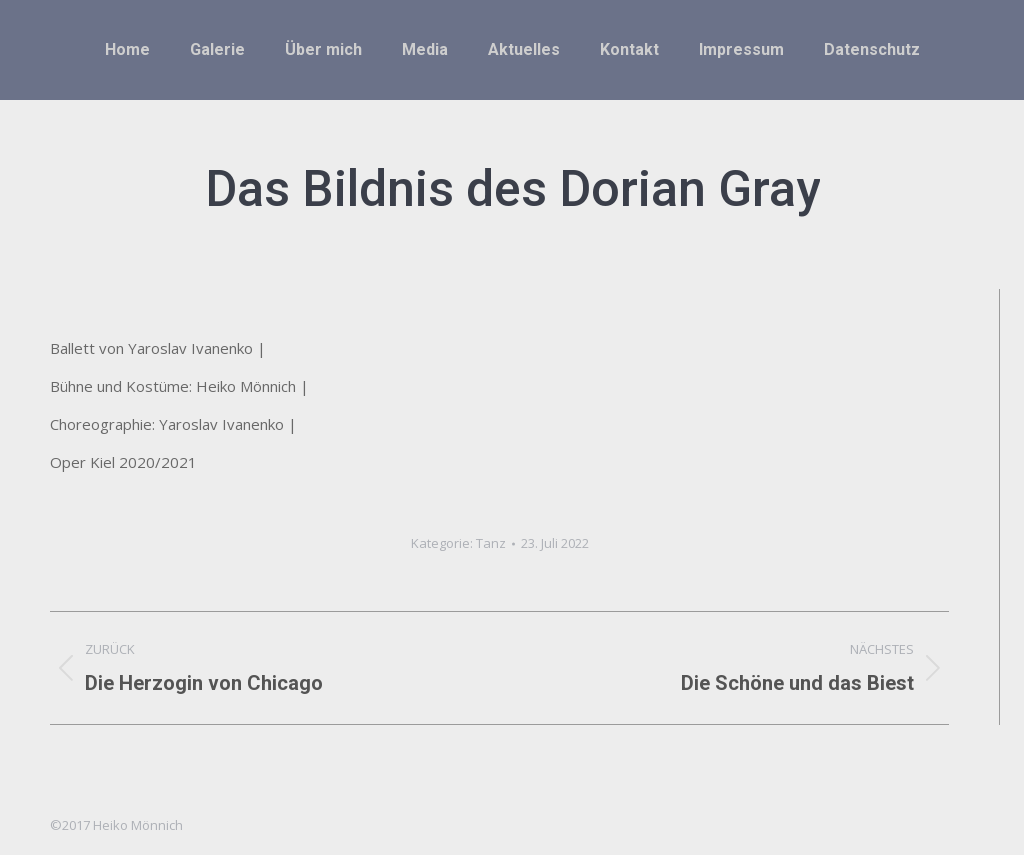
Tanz (491, 543)
